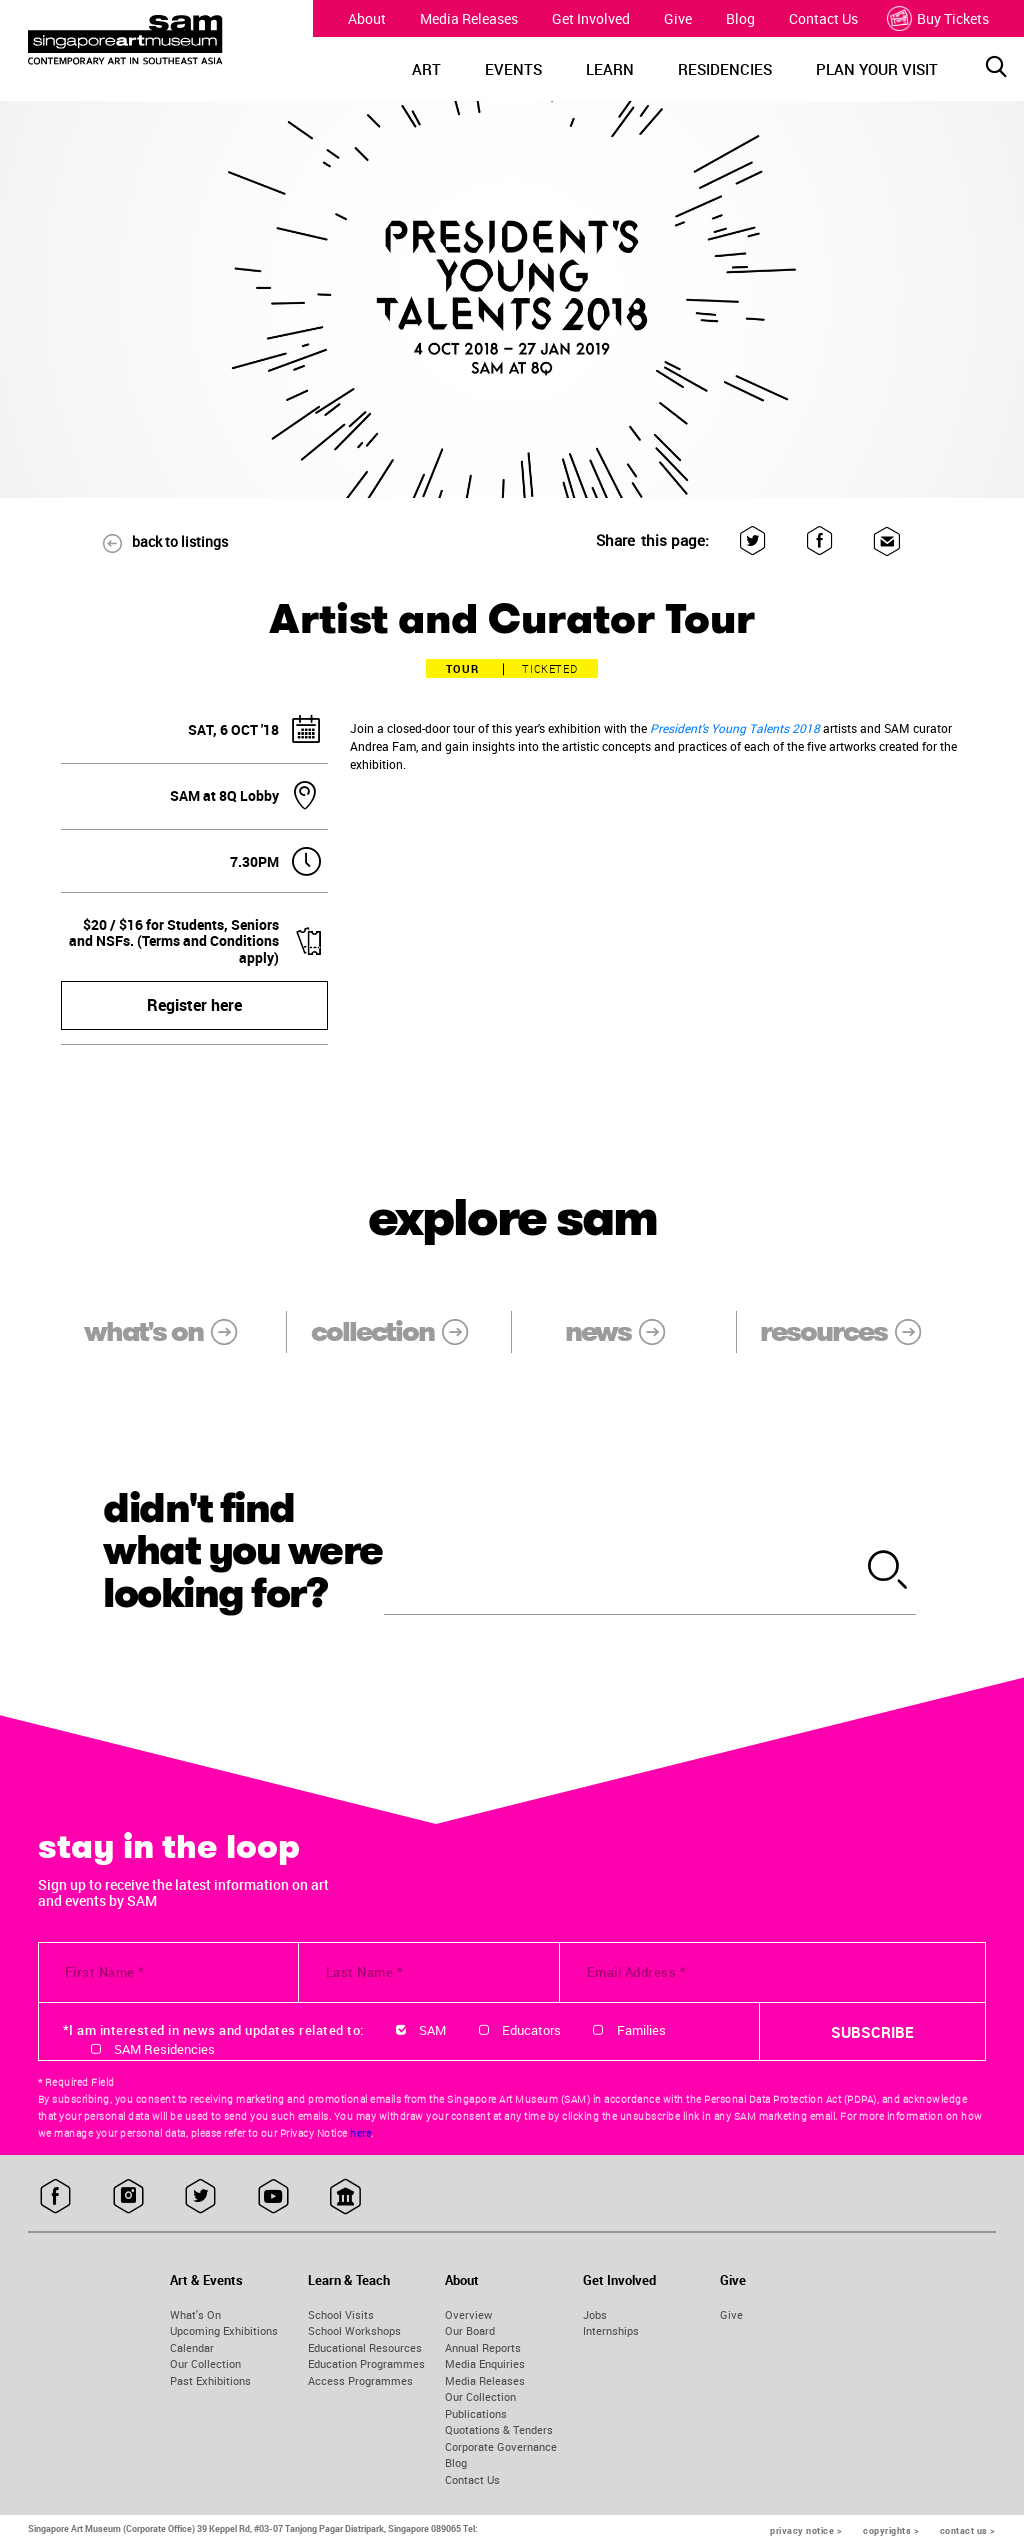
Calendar (192, 2347)
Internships (611, 2330)
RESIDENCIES (725, 69)
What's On (195, 2314)
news (628, 1331)
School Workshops (354, 2330)
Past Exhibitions (210, 2380)
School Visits (341, 2314)
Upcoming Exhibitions (224, 2330)
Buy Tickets (940, 18)
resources (853, 1331)
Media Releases (469, 18)
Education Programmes (366, 2363)
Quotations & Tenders (499, 2429)
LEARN (610, 69)
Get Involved (591, 18)
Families (641, 2030)
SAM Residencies (164, 2049)
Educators (531, 2030)
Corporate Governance (501, 2446)
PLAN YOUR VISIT (877, 69)
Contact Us (823, 18)
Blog (740, 18)
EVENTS (513, 69)
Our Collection (205, 2363)
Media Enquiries (485, 2363)
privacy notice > (806, 2530)
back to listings (156, 541)
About (367, 18)
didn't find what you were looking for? (243, 1551)
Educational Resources (365, 2347)
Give (678, 18)
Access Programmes (360, 2380)
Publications (476, 2413)
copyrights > (891, 2530)
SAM (432, 2030)
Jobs (595, 2314)
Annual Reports (483, 2347)
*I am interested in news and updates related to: (213, 2030)
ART (426, 69)
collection (403, 1331)
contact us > (968, 2530)
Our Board (470, 2330)
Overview (468, 2314)
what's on (174, 1331)
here (360, 2133)
